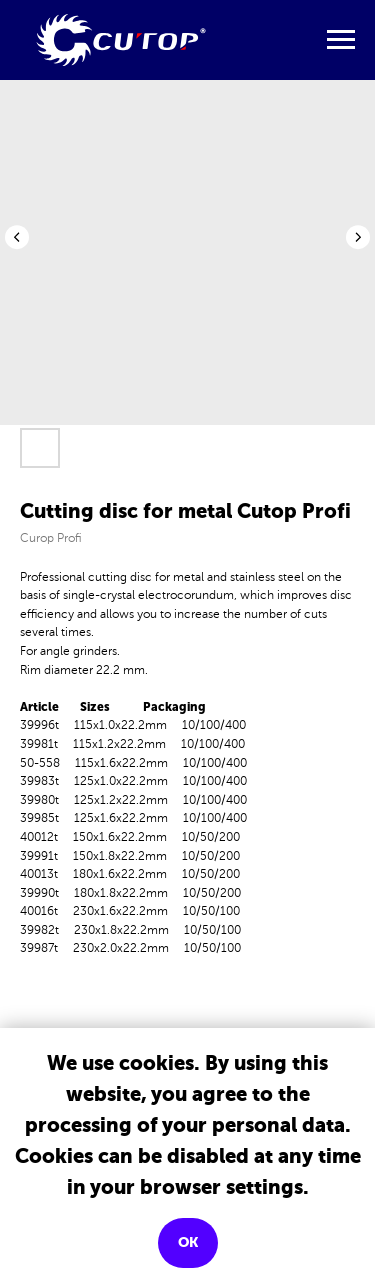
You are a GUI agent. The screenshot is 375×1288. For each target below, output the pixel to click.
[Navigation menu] (341, 40)
